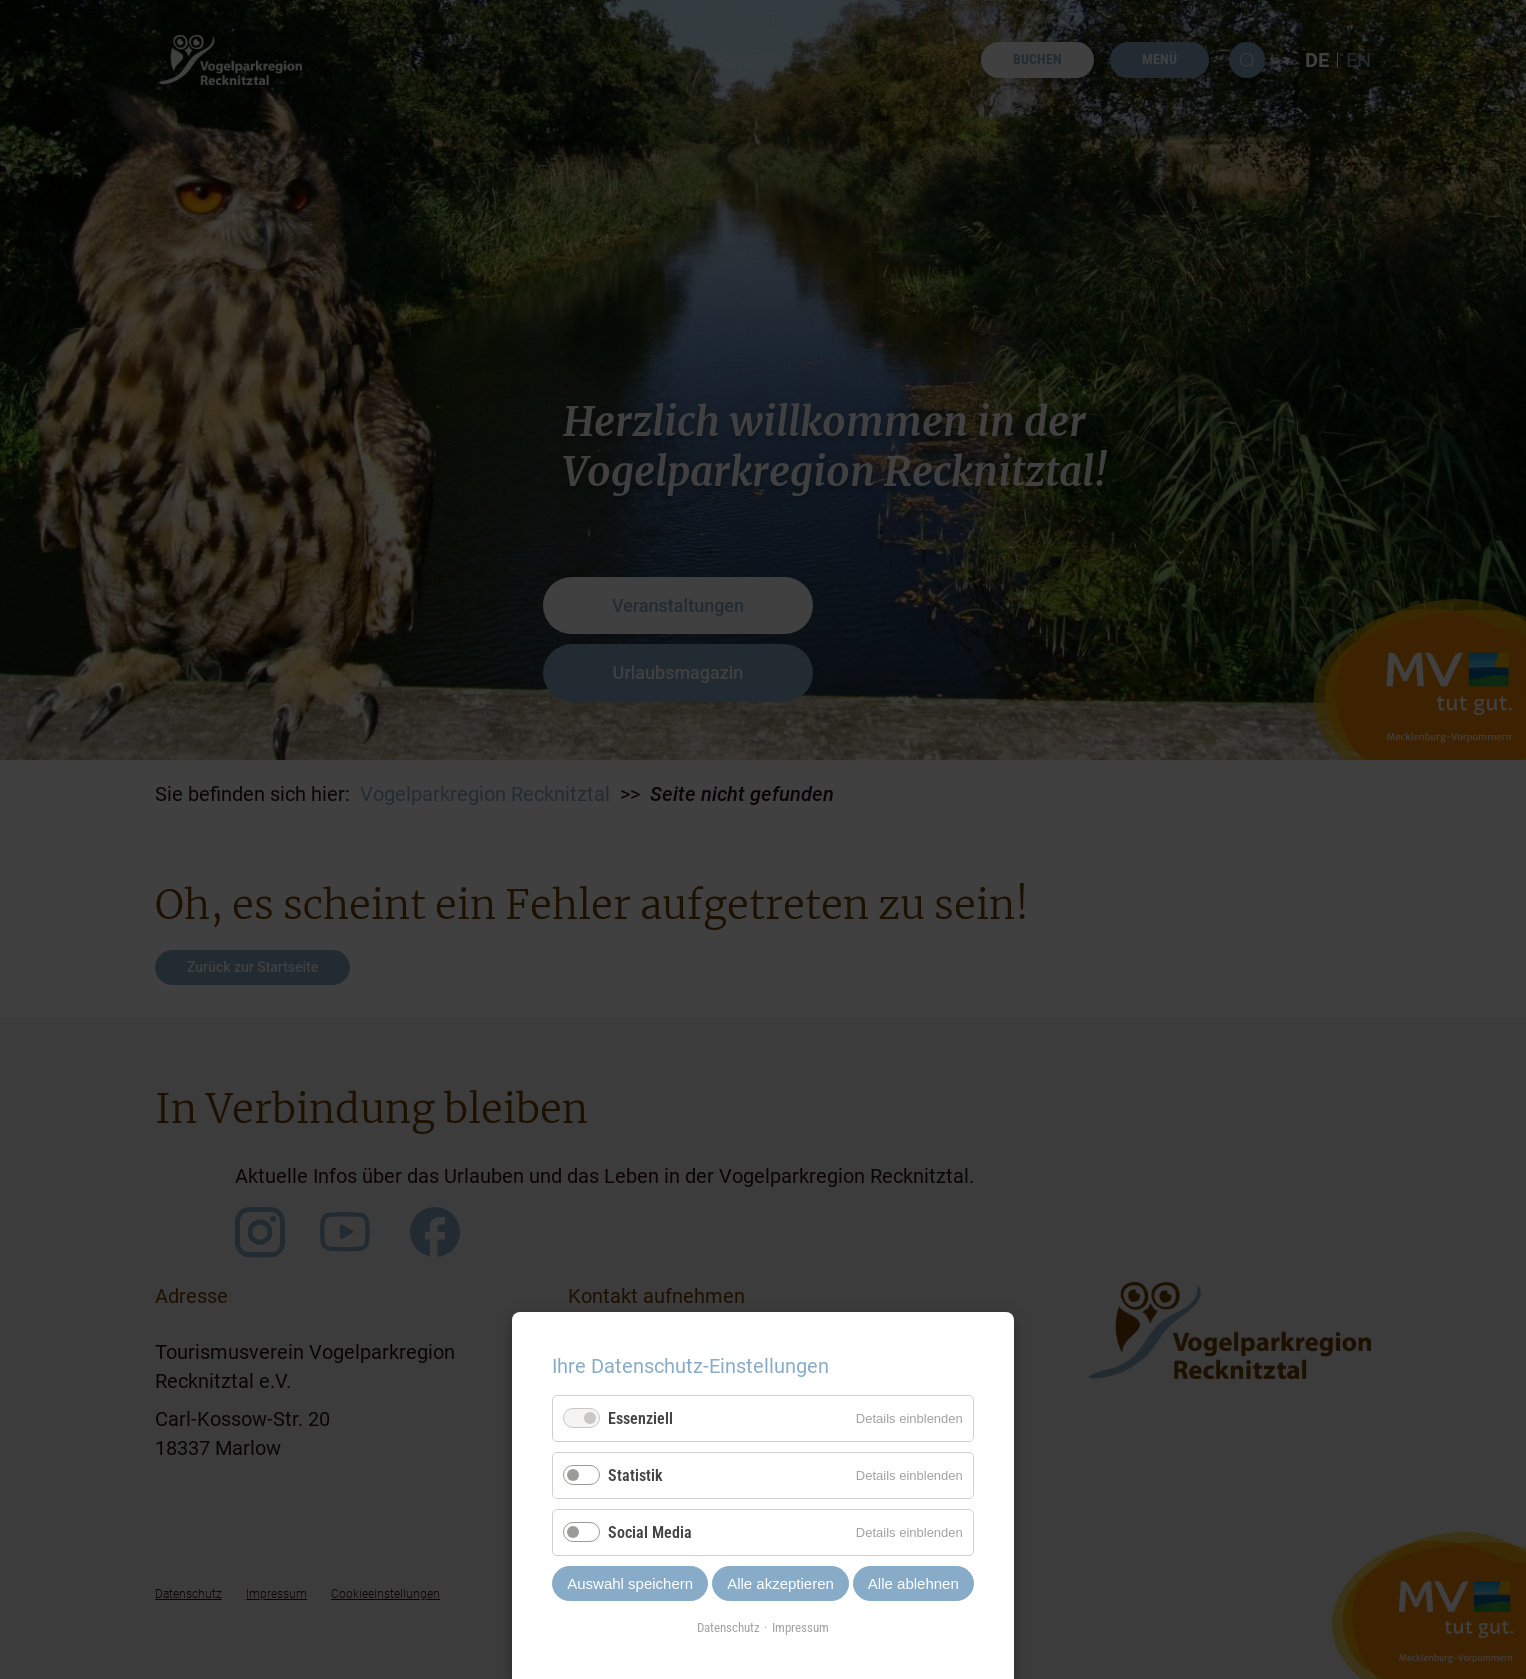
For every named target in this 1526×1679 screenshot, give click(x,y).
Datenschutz (728, 1627)
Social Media (650, 1532)
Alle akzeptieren (780, 1583)
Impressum (800, 1627)
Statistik (635, 1475)
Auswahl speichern (630, 1583)
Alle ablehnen (913, 1583)
